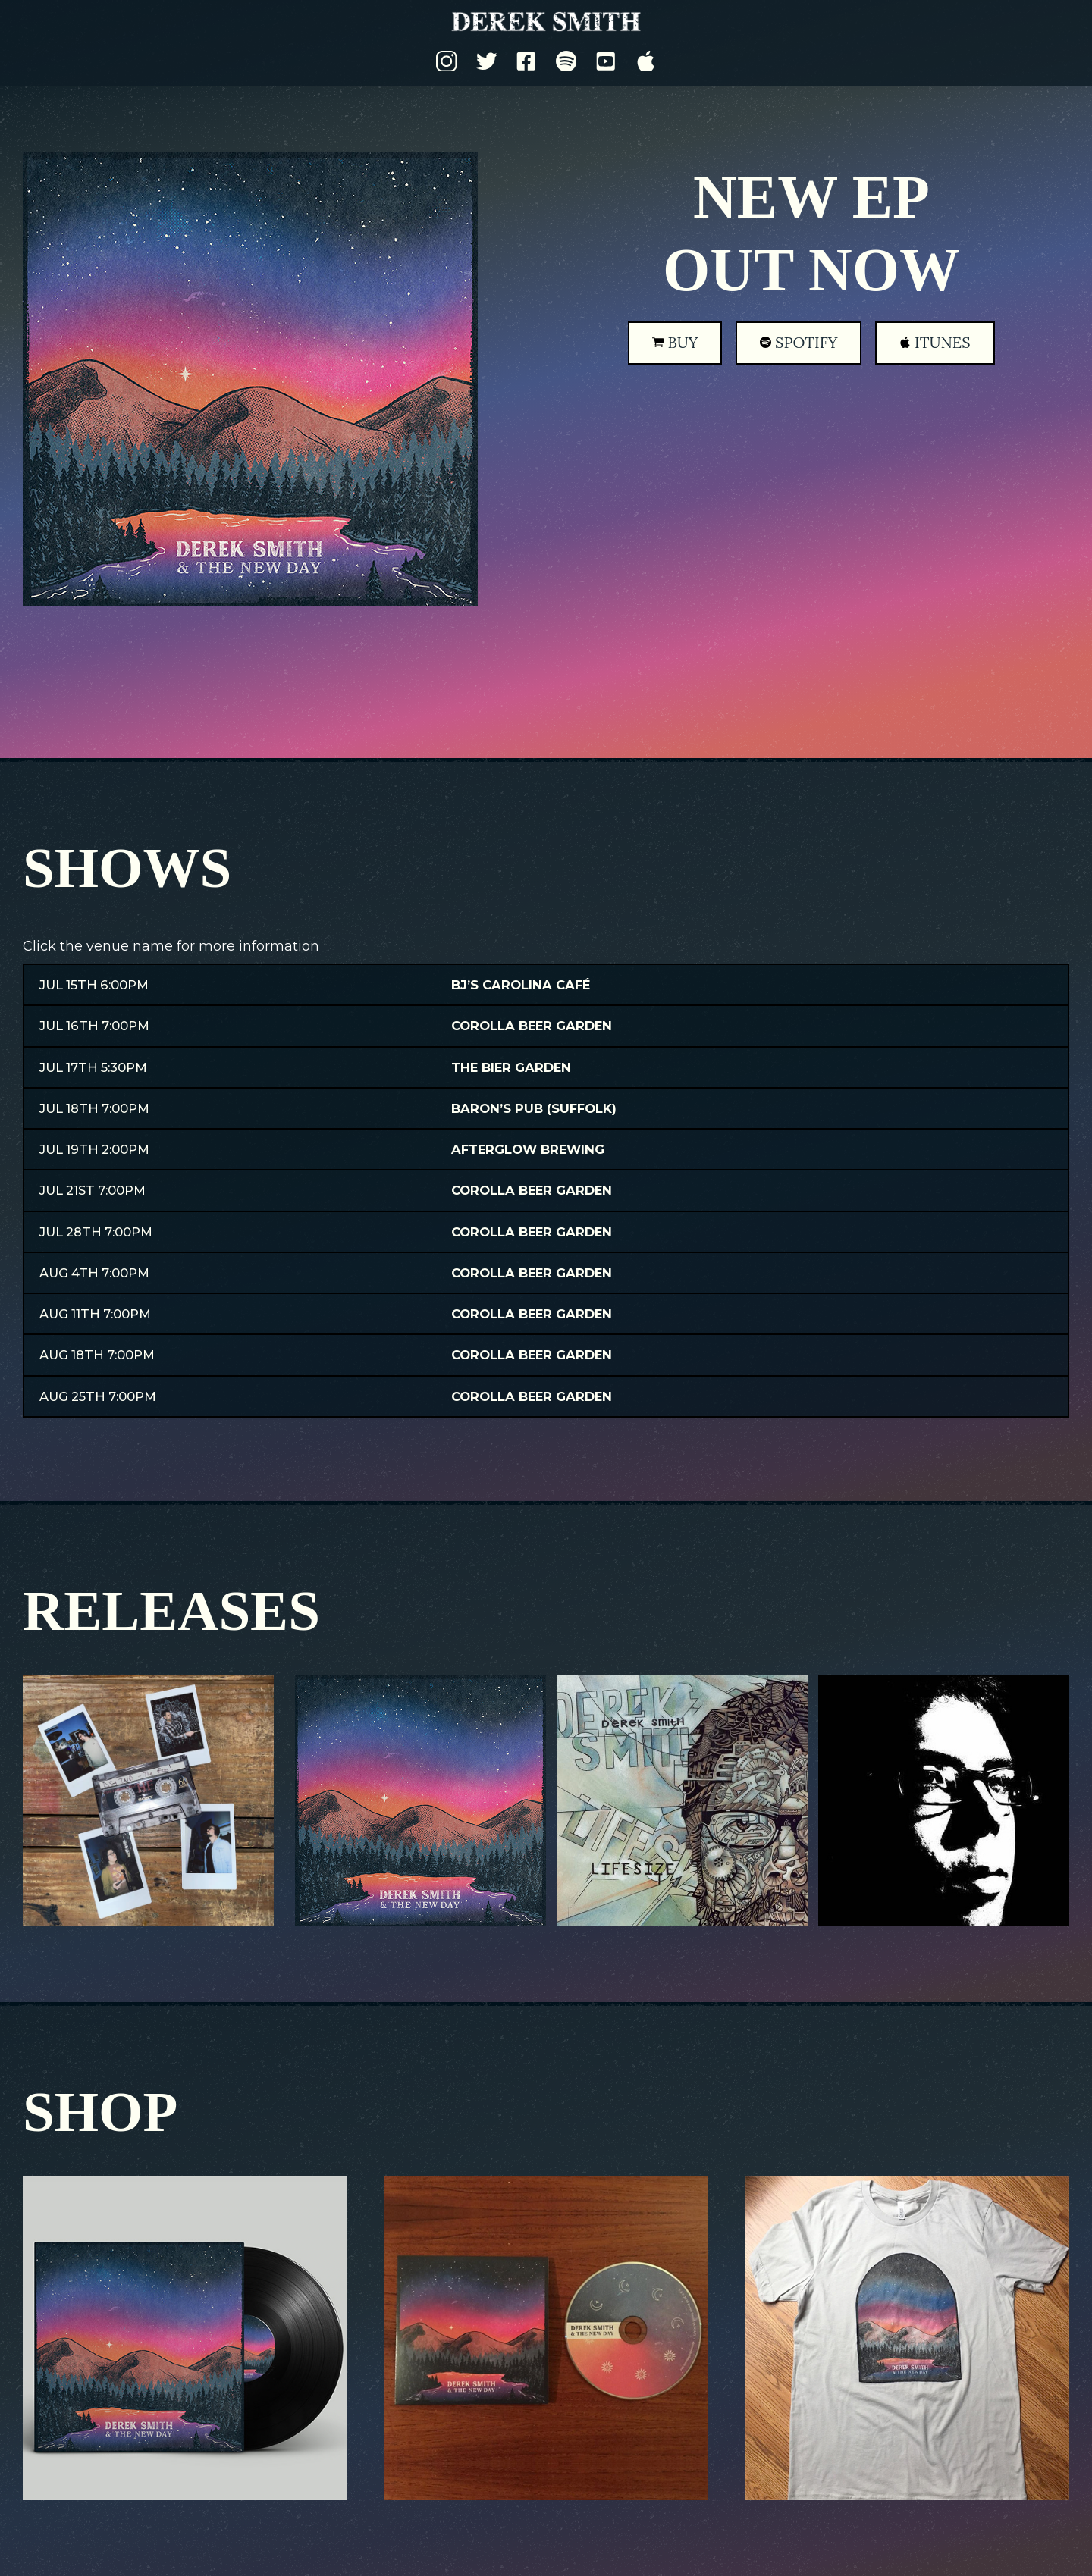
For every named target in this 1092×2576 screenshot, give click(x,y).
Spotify (798, 342)
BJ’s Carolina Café (520, 984)
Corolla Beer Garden (531, 1025)
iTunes (935, 342)
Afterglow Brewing (527, 1149)
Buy (675, 342)
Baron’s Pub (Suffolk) (534, 1108)
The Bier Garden (511, 1067)
